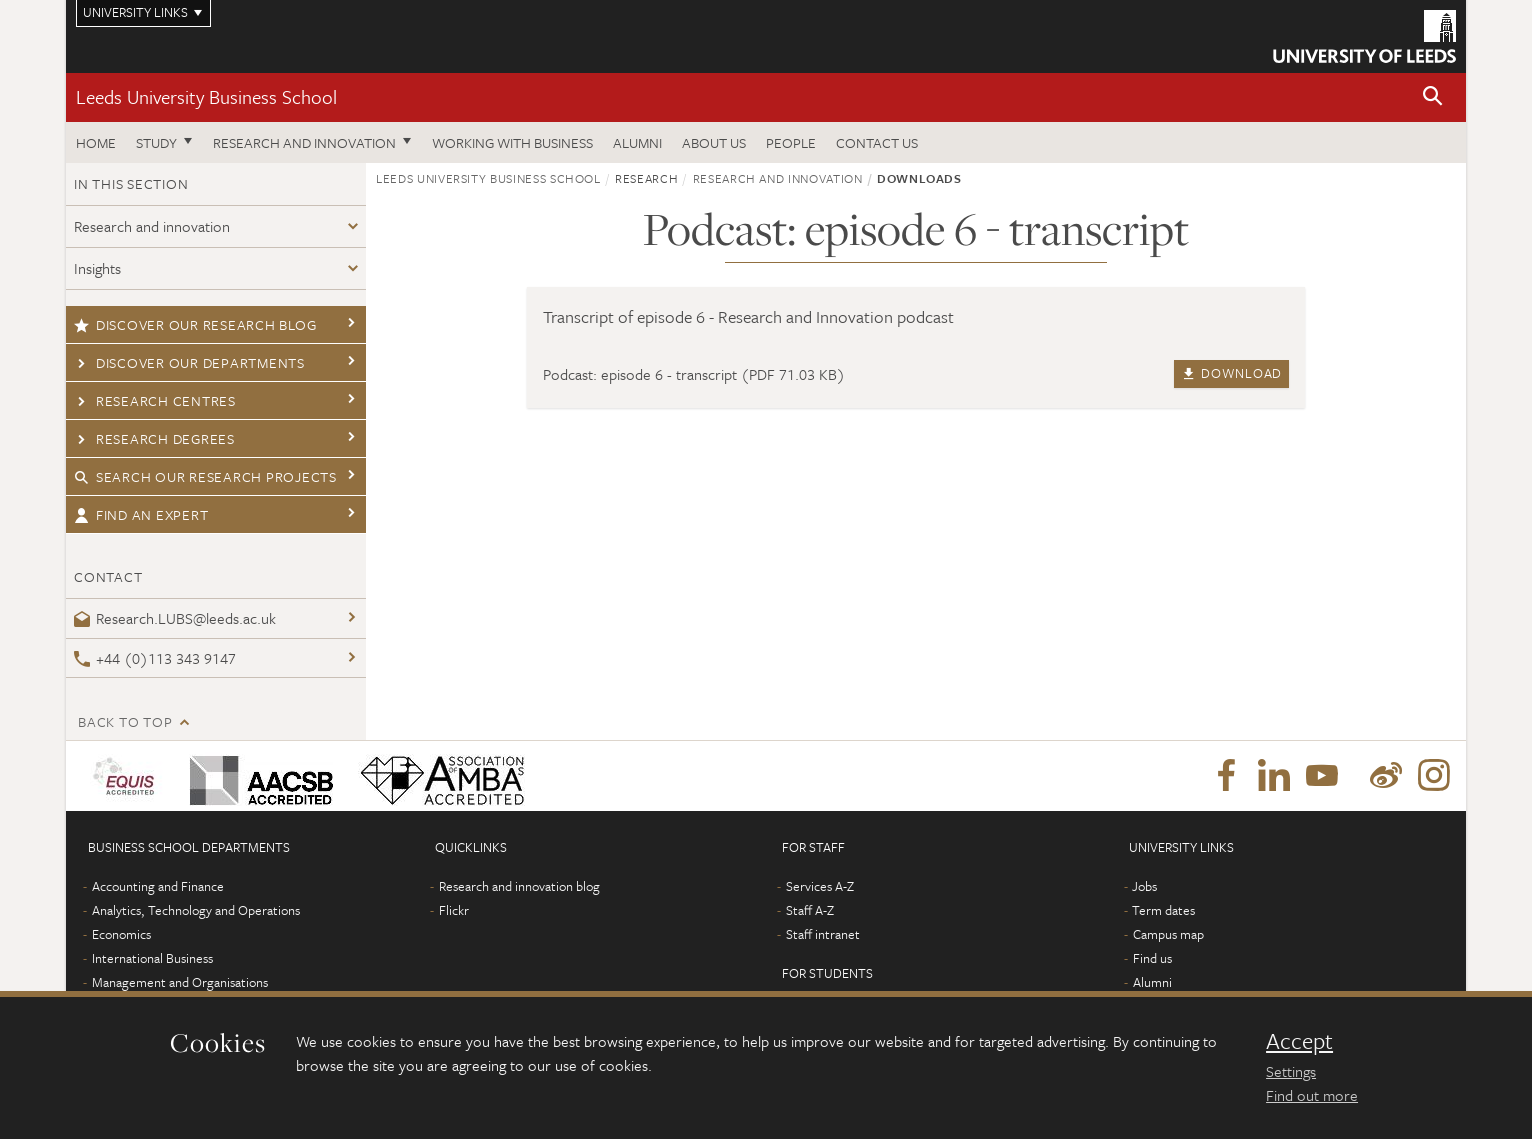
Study (156, 142)
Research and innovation (304, 142)
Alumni (637, 142)
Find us (1152, 958)
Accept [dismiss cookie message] (1299, 1041)
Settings (1291, 1071)
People (791, 142)
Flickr (454, 910)
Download (1231, 373)
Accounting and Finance (158, 886)
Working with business (512, 142)
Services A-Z (820, 886)
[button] (1433, 97)
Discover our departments (189, 362)
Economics (121, 934)
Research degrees (154, 438)
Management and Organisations (180, 982)
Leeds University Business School (206, 96)
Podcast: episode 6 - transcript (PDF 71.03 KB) (694, 374)
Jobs (1144, 886)
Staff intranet (823, 934)
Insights (97, 268)
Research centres (155, 400)
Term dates (1163, 910)
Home (96, 142)
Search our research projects (205, 476)
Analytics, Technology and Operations (196, 910)
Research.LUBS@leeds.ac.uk (175, 618)
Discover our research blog (195, 324)
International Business (152, 958)
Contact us (877, 142)
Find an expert (141, 514)
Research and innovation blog (519, 886)
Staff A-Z (810, 910)
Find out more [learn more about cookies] (1312, 1095)
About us (714, 142)
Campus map (1168, 934)
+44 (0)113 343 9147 (155, 658)
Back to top (125, 721)
